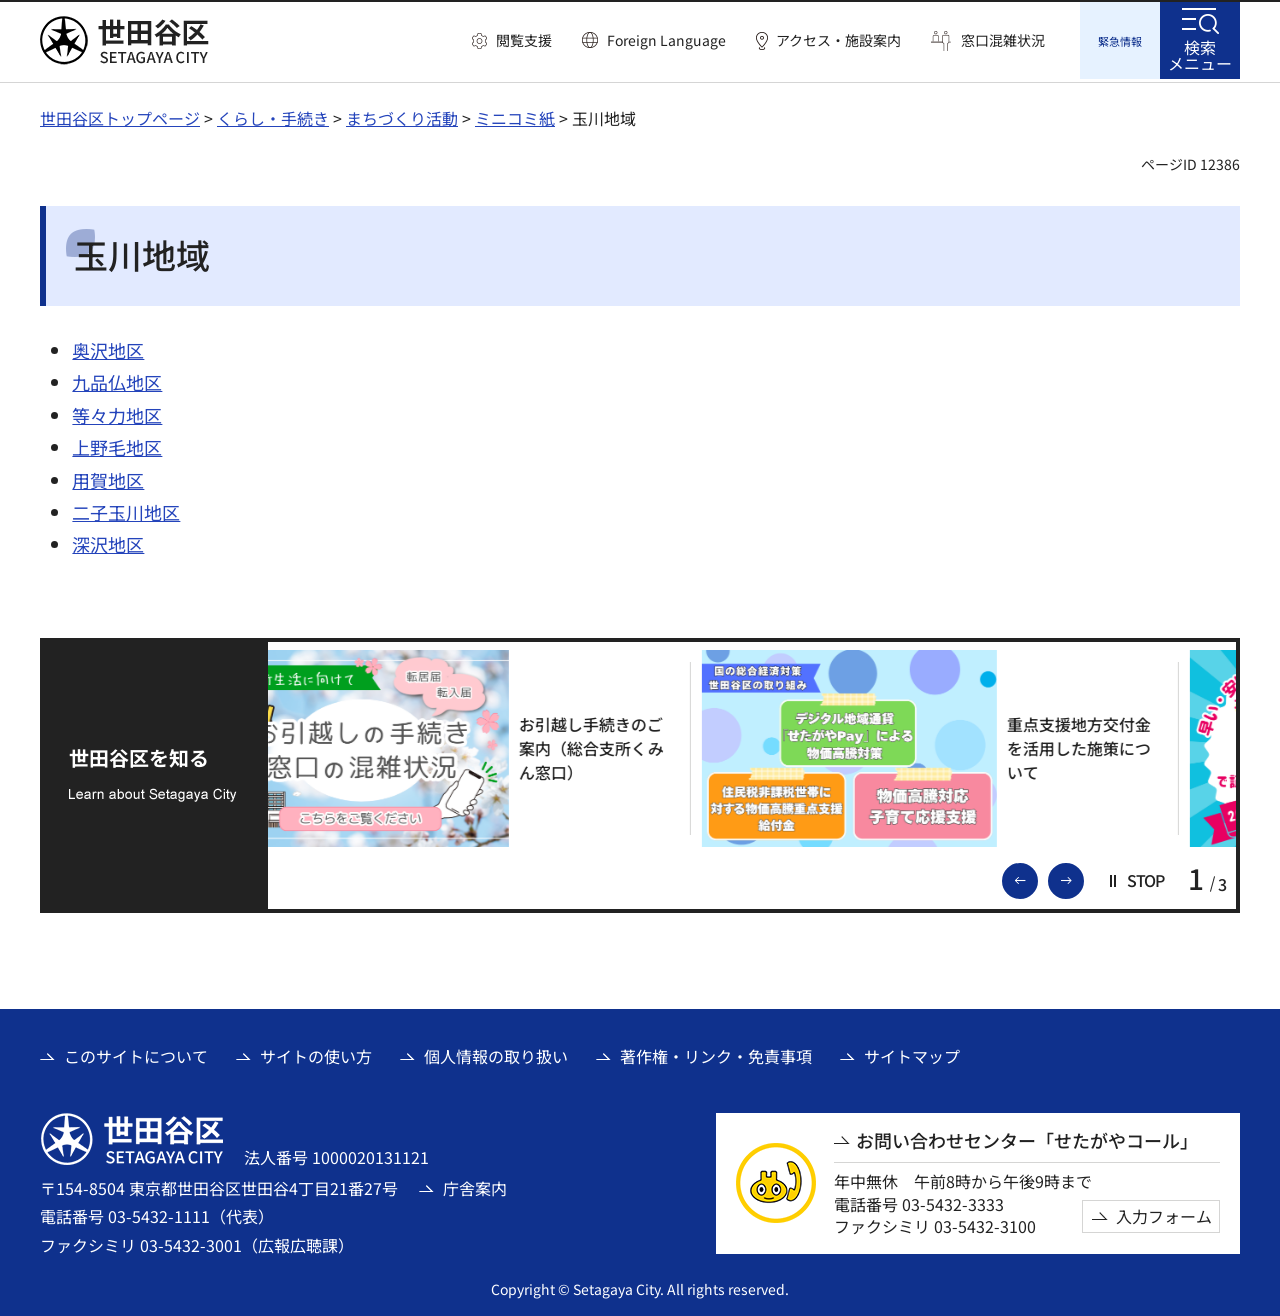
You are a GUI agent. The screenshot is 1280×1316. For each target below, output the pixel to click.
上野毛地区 (117, 444)
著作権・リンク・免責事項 (716, 1053)
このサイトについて (136, 1053)
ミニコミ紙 (515, 115)
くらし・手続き (273, 115)
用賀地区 (108, 477)
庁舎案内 (475, 1185)
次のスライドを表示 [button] (1083, 876)
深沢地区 (108, 541)
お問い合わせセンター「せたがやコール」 (1027, 1137)
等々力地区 (117, 412)
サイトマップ (912, 1053)
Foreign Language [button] (666, 40)
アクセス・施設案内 (838, 40)
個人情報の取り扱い (496, 1053)
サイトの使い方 (316, 1053)
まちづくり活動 (402, 115)
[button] (512, 41)
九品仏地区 (117, 379)
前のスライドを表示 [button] (1037, 876)
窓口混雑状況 (1003, 40)
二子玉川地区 (126, 509)
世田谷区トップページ (120, 115)
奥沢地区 (108, 347)
